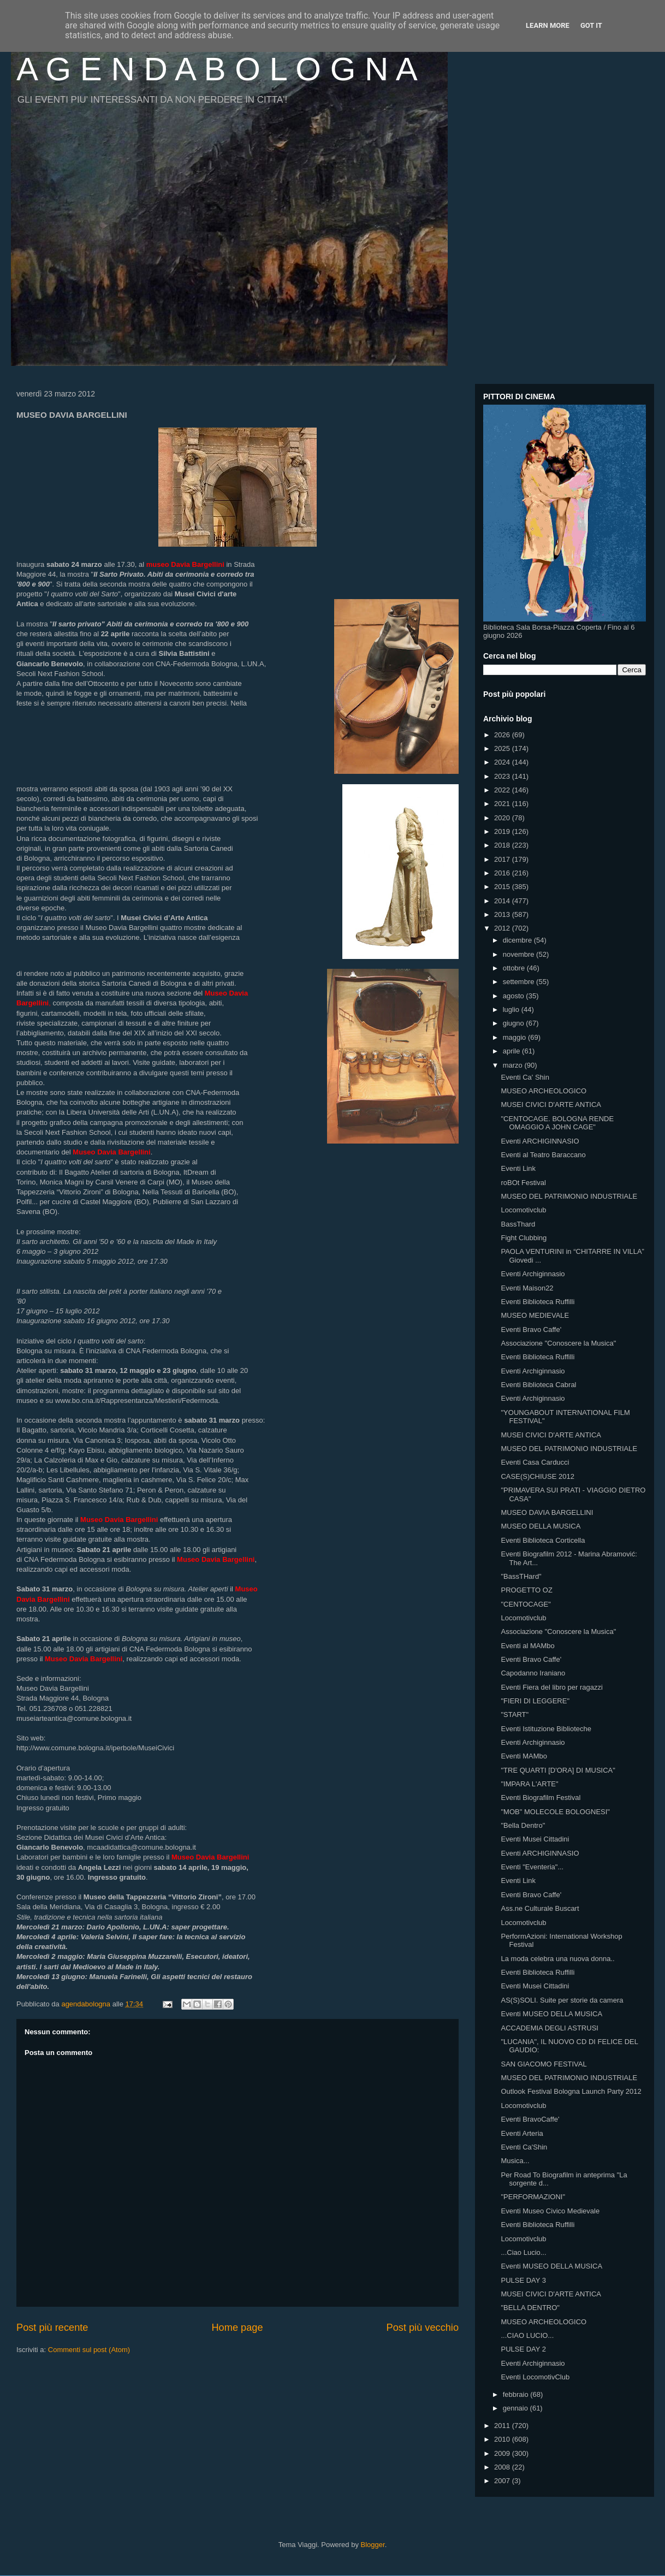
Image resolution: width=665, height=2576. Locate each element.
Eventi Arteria (522, 2133)
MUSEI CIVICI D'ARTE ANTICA (551, 1104)
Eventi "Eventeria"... (532, 1867)
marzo (514, 1065)
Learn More (547, 25)
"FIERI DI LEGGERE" (535, 1701)
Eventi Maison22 (527, 1288)
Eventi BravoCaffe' (530, 2119)
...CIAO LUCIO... (527, 2335)
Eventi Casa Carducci (535, 1462)
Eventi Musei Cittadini (535, 1839)
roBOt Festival (523, 1183)
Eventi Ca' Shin (525, 1077)
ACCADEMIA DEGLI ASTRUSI (549, 2028)
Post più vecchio (423, 2327)
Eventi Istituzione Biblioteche (546, 1729)
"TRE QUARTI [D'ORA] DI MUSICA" (558, 1770)
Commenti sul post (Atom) (89, 2350)
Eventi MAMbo (524, 1756)
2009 (503, 2453)
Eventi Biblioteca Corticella (543, 1540)
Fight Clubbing (524, 1238)
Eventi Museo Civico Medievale (550, 2211)
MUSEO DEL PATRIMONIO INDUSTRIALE (569, 1196)
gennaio (516, 2408)
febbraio (517, 2394)
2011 (503, 2425)
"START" (515, 1714)
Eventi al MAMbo (527, 1646)
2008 (503, 2467)
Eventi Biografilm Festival (540, 1797)
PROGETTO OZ (526, 1590)
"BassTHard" (521, 1576)
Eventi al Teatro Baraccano (543, 1155)
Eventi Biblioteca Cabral (538, 1385)
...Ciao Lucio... (523, 2252)
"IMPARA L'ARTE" (529, 1784)
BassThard (518, 1224)
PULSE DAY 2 (523, 2349)
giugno (514, 1023)
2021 (503, 804)
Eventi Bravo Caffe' (531, 1329)
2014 (503, 901)
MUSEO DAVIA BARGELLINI (547, 1512)
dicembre (518, 940)
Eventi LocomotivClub (535, 2377)
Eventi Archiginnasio (533, 1274)
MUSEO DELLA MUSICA (540, 1526)
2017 (503, 859)
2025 (503, 748)
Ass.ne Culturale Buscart (540, 1908)
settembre (519, 982)
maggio (515, 1037)
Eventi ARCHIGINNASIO (540, 1141)
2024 (503, 762)
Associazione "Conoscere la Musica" (558, 1343)
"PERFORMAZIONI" (533, 2197)
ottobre (515, 968)
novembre (519, 954)
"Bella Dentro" (523, 1825)
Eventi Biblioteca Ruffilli (537, 1302)
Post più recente (52, 2327)
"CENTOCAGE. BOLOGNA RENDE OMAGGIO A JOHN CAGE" (557, 1123)
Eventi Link (518, 1168)
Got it (591, 25)
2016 (503, 873)
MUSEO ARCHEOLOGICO (543, 1091)
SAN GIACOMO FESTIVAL (543, 2064)
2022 (503, 790)
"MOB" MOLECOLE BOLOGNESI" (555, 1812)
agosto (514, 996)
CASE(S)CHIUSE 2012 (537, 1476)
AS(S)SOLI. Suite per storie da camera (562, 2000)
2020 (503, 818)
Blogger (373, 2545)
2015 (503, 887)
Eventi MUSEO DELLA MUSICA (551, 2014)
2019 (503, 831)
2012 (503, 928)
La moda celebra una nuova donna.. (557, 1959)
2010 (503, 2439)
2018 (503, 845)
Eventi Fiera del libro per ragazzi (551, 1687)
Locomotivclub (523, 1210)
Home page (237, 2327)
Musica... (515, 2161)
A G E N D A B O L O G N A (217, 69)
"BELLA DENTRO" (530, 2307)
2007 (503, 2481)
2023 (503, 776)
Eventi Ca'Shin (524, 2147)
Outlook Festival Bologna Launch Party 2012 (571, 2091)
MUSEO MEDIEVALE (535, 1315)
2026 (503, 735)
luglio (512, 1009)
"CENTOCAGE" (525, 1604)
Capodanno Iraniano (533, 1673)
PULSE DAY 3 (523, 2280)
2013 (503, 914)
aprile (512, 1051)
